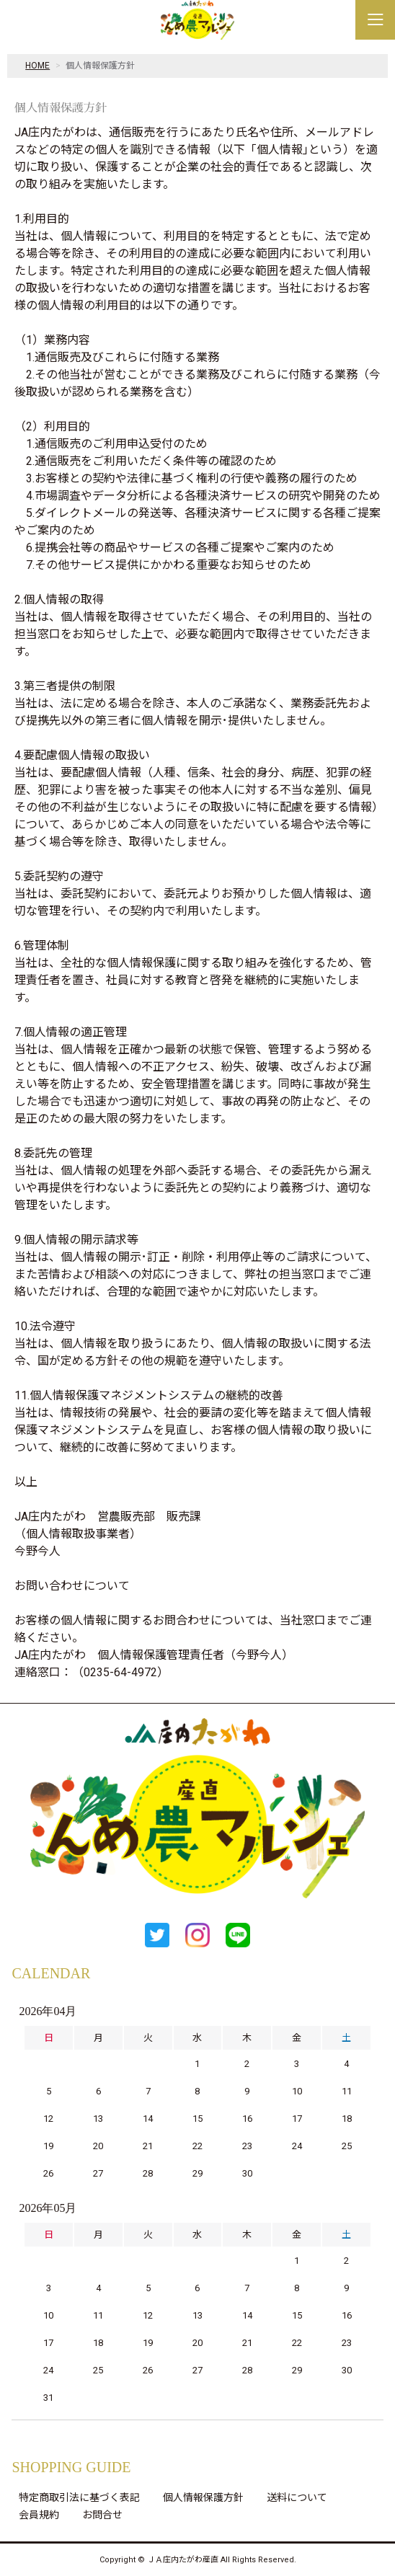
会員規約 (39, 2515)
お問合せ (102, 2515)
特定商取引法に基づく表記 (79, 2497)
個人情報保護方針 (203, 2497)
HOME (37, 66)
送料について (297, 2497)
